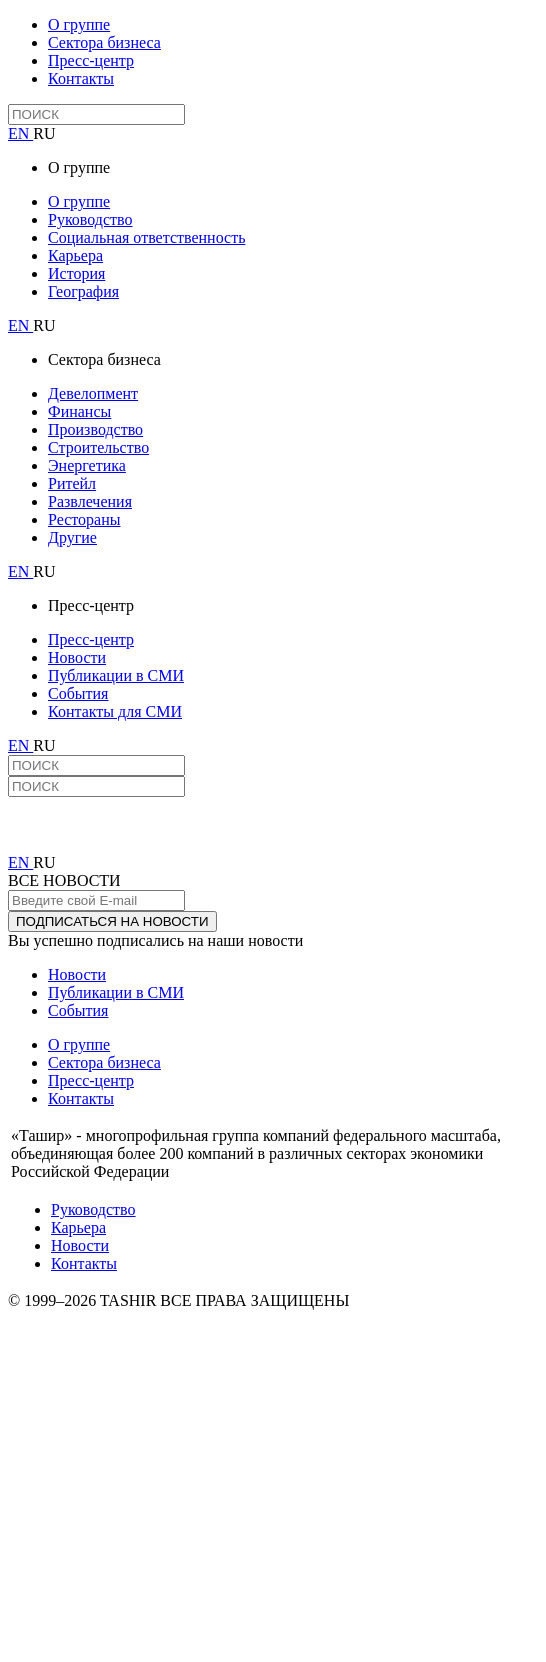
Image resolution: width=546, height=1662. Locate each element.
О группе (79, 24)
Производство (95, 429)
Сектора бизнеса (104, 42)
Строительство (98, 447)
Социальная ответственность (146, 237)
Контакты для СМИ (115, 711)
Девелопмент (93, 393)
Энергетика (87, 465)
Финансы (79, 411)
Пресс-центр (91, 60)
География (83, 291)
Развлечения (90, 501)
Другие (72, 537)
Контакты (81, 78)
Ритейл (72, 483)
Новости (77, 657)
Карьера (75, 255)
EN (20, 133)
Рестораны (84, 519)
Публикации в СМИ (116, 675)
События (78, 693)
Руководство (90, 219)
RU (44, 133)
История (76, 273)
